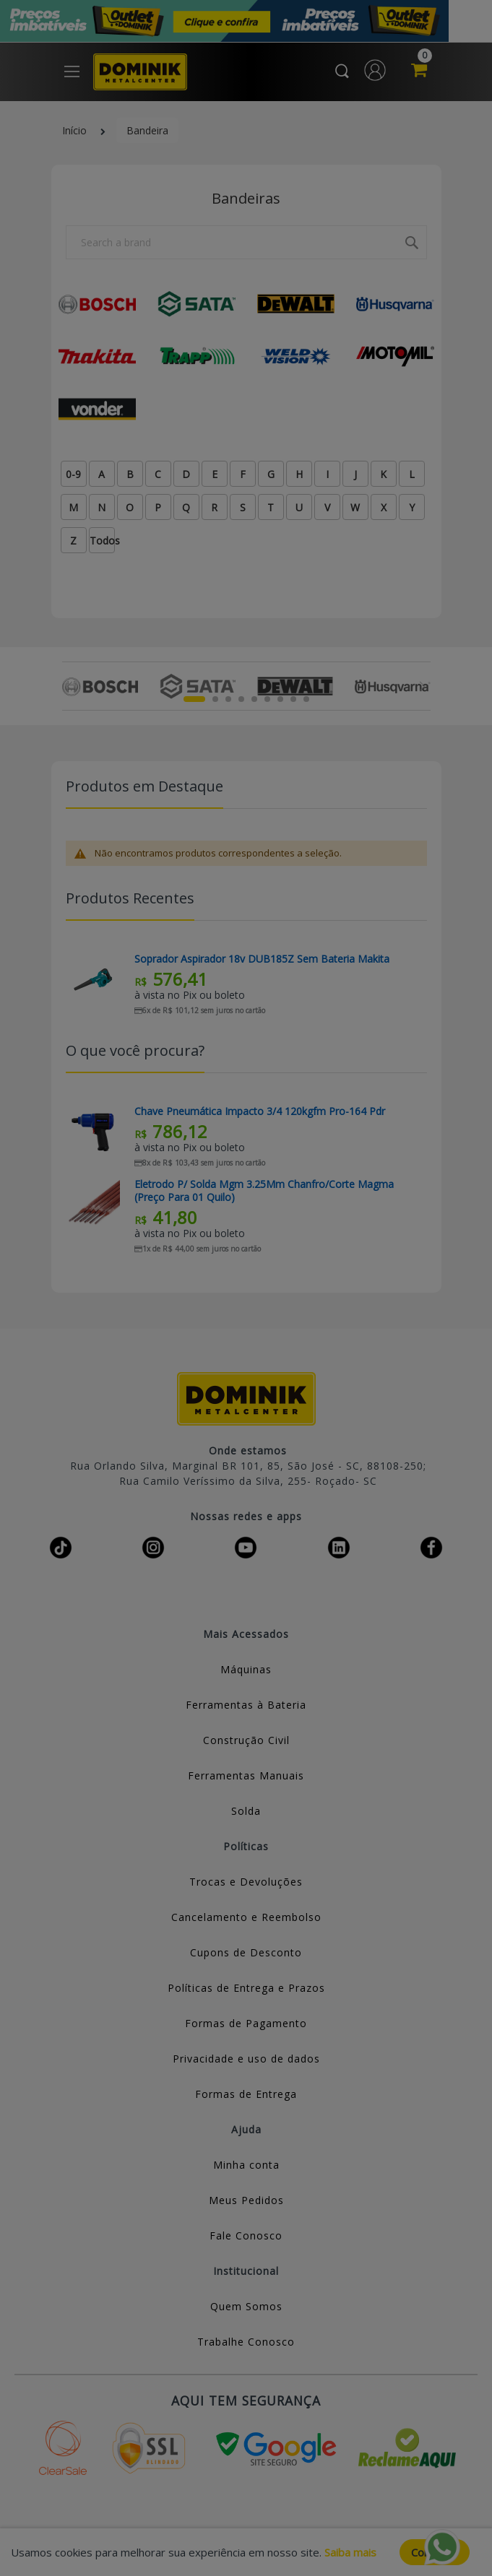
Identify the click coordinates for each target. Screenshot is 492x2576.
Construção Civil (246, 1740)
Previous (70, 686)
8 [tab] (293, 699)
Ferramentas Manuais (246, 1775)
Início (74, 130)
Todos (102, 540)
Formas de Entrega (246, 2094)
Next (422, 686)
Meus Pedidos (246, 2200)
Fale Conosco (246, 2235)
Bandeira (147, 130)
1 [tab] (194, 699)
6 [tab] (267, 699)
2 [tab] (215, 699)
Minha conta (246, 2165)
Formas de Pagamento (246, 2023)
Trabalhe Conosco (246, 2342)
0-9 (73, 474)
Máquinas (246, 1669)
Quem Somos (246, 2306)
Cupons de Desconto (246, 1952)
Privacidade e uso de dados (246, 2058)
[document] (246, 2552)
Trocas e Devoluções (246, 1881)
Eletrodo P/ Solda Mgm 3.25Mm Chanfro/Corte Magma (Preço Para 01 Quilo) (264, 1191)
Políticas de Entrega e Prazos (246, 1988)
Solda (246, 1811)
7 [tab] (280, 699)
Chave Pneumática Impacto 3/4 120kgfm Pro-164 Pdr (259, 1111)
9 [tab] (306, 699)
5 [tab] (254, 699)
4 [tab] (241, 699)
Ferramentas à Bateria (246, 1705)
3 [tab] (228, 699)
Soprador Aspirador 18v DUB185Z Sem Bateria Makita (261, 959)
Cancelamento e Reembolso (246, 1917)
